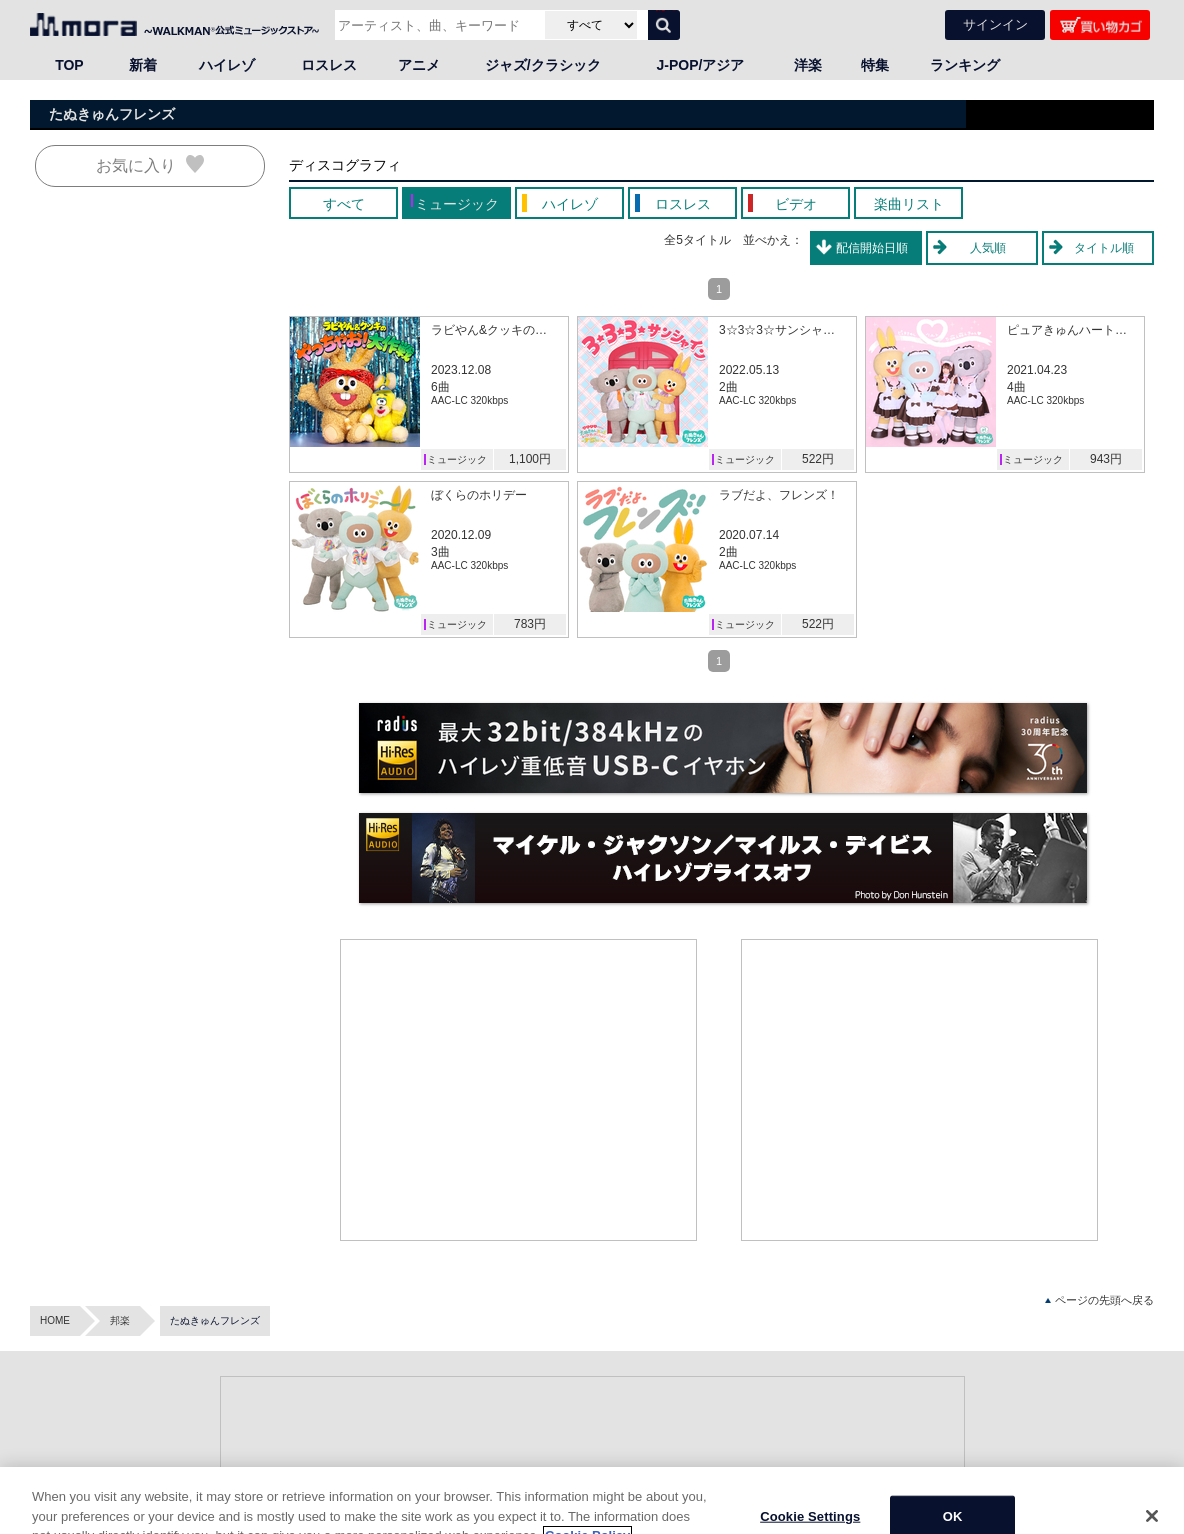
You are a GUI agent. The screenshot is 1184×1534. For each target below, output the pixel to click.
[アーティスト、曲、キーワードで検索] (437, 25)
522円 (818, 459)
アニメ (419, 65)
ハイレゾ (227, 65)
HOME (55, 1320)
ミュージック (457, 459)
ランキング (965, 65)
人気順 (988, 248)
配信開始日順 (872, 248)
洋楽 (808, 65)
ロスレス (329, 65)
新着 (143, 65)
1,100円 (530, 459)
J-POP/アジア (701, 65)
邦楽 (120, 1320)
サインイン (995, 24)
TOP (69, 65)
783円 (530, 624)
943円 (1106, 459)
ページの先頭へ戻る (1099, 1300)
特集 (875, 65)
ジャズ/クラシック (543, 65)
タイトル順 (1104, 248)
